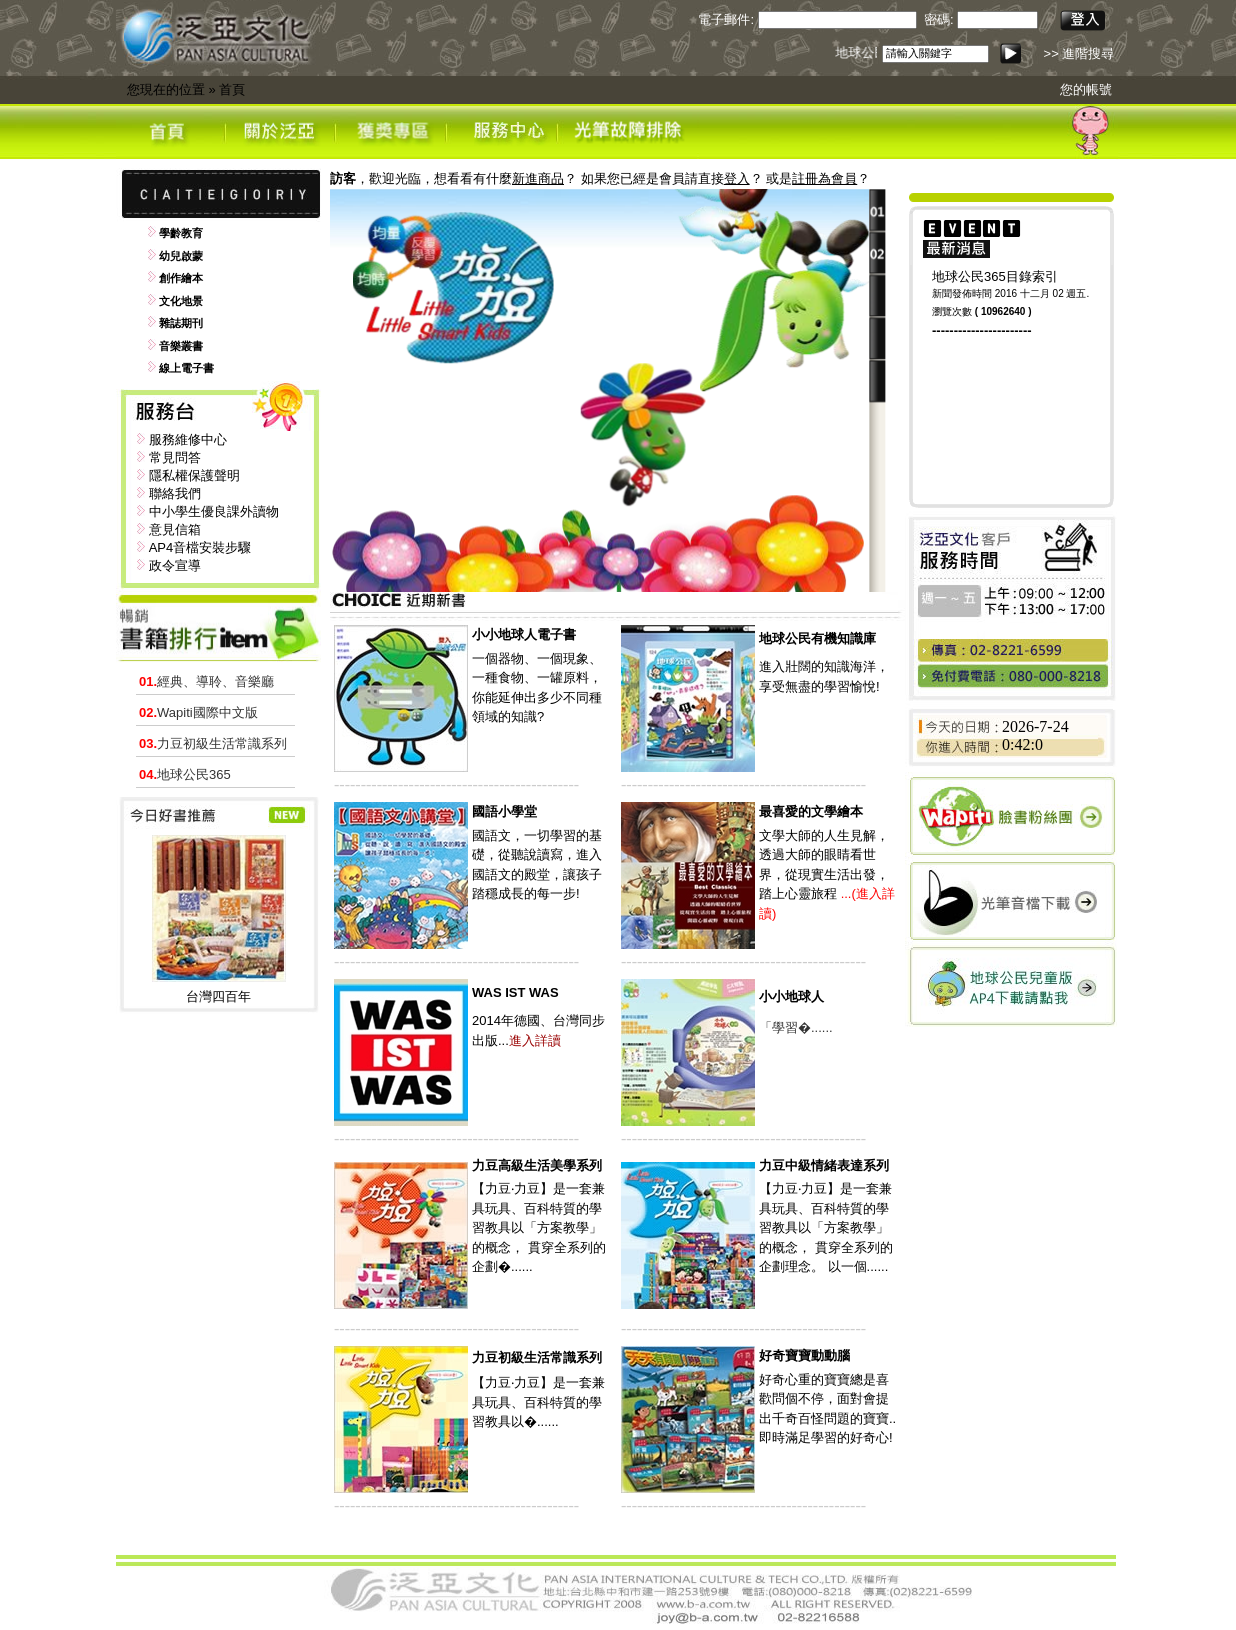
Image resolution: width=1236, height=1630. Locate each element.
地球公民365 (185, 774)
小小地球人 (791, 996)
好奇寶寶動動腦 (804, 1355)
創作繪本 (181, 278)
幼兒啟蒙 (181, 256)
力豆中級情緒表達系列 (824, 1165)
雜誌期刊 (181, 323)
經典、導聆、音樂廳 (206, 681)
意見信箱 (175, 529)
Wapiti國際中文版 (198, 712)
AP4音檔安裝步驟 (200, 547)
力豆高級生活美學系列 (537, 1165)
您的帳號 (1086, 89)
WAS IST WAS (515, 992)
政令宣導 (175, 565)
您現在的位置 (166, 89)
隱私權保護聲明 (194, 475)
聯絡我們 (175, 493)
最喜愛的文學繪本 (811, 811)
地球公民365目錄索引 (995, 276)
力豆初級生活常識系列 (213, 743)
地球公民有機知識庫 (817, 638)
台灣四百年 (218, 996)
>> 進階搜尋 (1079, 53)
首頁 (232, 89)
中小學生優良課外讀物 (214, 511)
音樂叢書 (181, 346)
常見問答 (175, 457)
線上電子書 (186, 368)
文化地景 (181, 301)
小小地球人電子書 (524, 634)
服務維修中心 (188, 439)
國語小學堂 (504, 811)
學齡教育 (181, 233)
